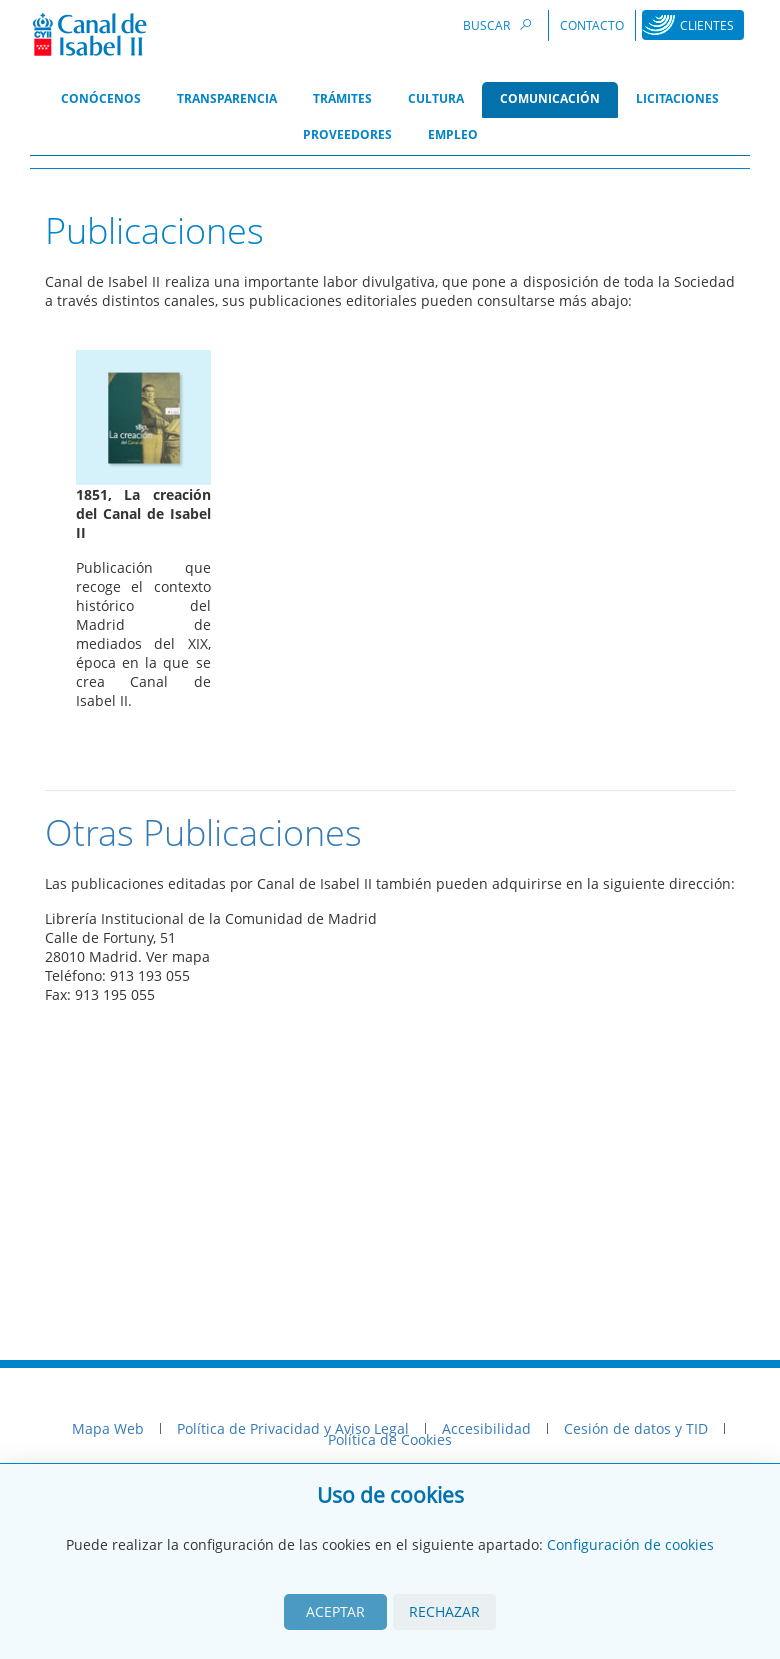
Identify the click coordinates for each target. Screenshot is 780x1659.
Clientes (707, 25)
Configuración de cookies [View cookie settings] (630, 1544)
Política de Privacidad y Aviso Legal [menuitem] (293, 1428)
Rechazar (444, 1611)
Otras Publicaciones (203, 832)
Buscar (500, 24)
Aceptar (335, 1611)
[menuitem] (101, 100)
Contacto (592, 25)
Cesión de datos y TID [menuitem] (636, 1428)
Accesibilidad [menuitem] (486, 1428)
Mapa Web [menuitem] (108, 1428)
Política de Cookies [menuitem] (390, 1439)
